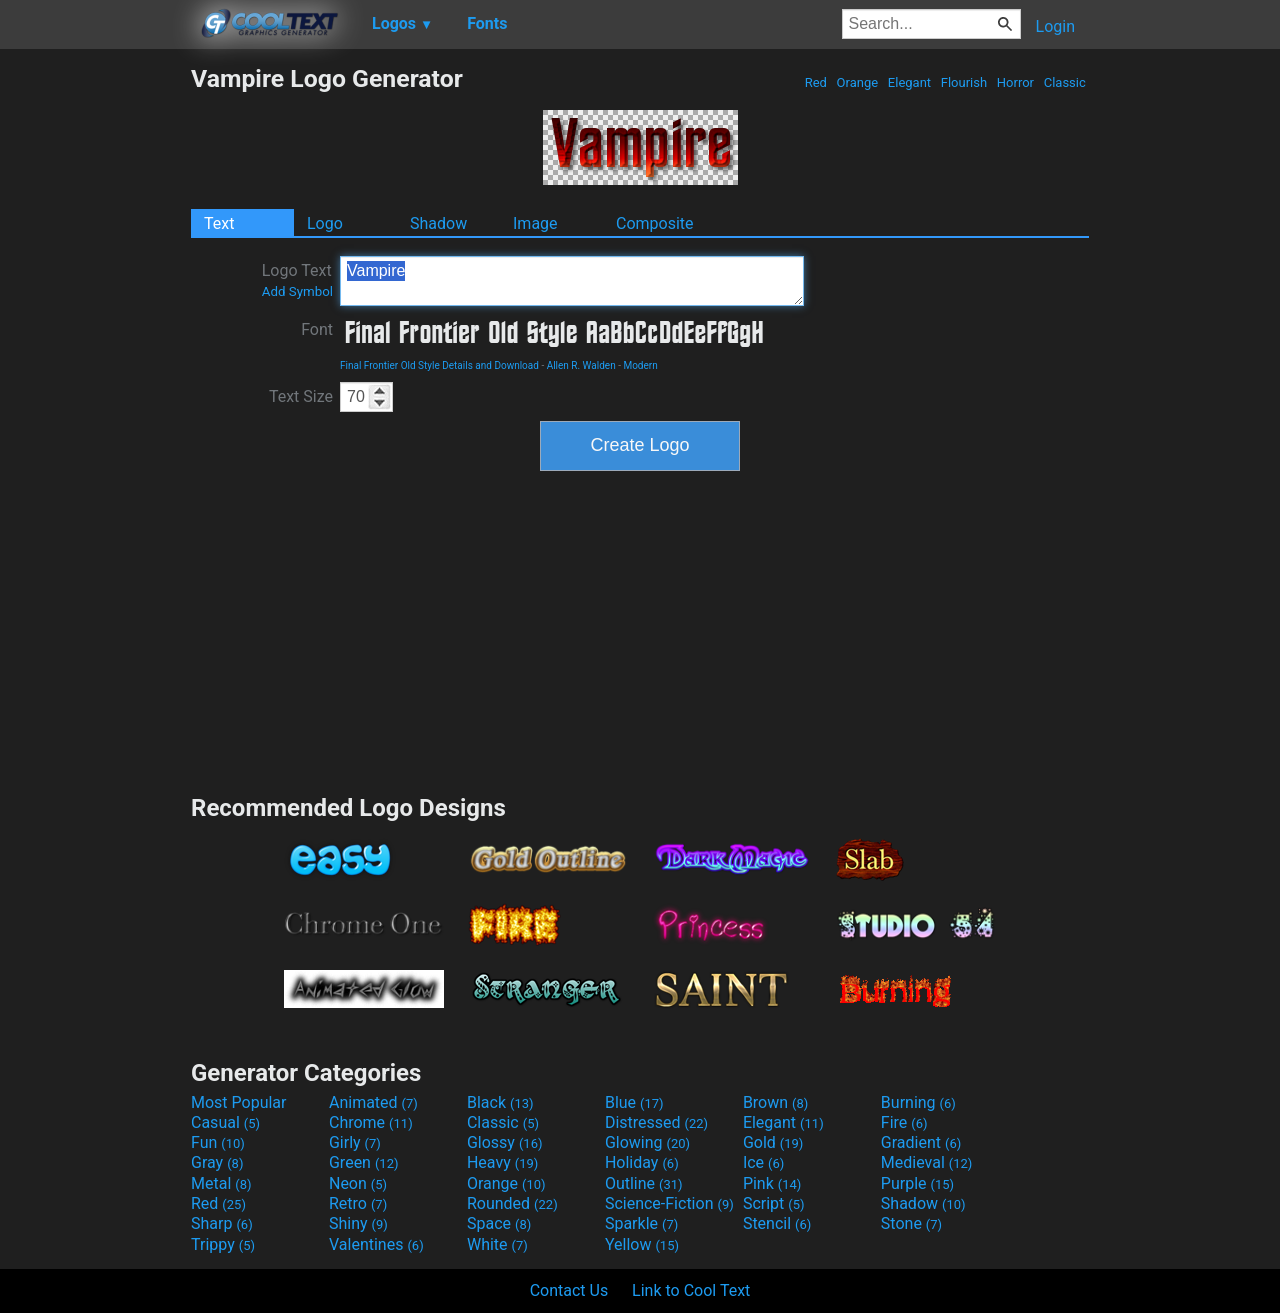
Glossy (505, 1142)
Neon (358, 1183)
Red (815, 82)
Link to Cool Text (691, 1290)
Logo (325, 223)
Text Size (301, 396)
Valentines (376, 1244)
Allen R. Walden (581, 365)
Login (1055, 26)
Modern (640, 365)
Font (317, 329)
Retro (358, 1203)
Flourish (964, 82)
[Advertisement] (95, 364)
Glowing (647, 1142)
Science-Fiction (669, 1203)
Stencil (777, 1223)
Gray (217, 1162)
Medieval (927, 1162)
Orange (857, 82)
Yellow (642, 1244)
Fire (904, 1122)
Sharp (222, 1223)
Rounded (512, 1203)
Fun (218, 1142)
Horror (1016, 82)
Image (535, 223)
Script (774, 1203)
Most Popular (239, 1102)
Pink (772, 1183)
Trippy (223, 1244)
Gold (773, 1142)
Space (499, 1223)
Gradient (921, 1142)
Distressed (656, 1122)
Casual (225, 1122)
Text (219, 223)
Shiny (358, 1223)
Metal (221, 1183)
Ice (763, 1162)
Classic (1064, 82)
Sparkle (641, 1223)
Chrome (371, 1122)
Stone (911, 1223)
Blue (634, 1102)
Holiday (642, 1162)
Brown (775, 1102)
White (497, 1244)
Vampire (572, 281)
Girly (355, 1142)
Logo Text (297, 280)
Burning (918, 1102)
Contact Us (569, 1290)
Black (500, 1102)
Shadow (438, 223)
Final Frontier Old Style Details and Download (439, 365)
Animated (373, 1102)
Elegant (910, 82)
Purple (917, 1183)
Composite (655, 223)
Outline (644, 1183)
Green (364, 1162)
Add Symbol (297, 291)
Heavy (502, 1162)
